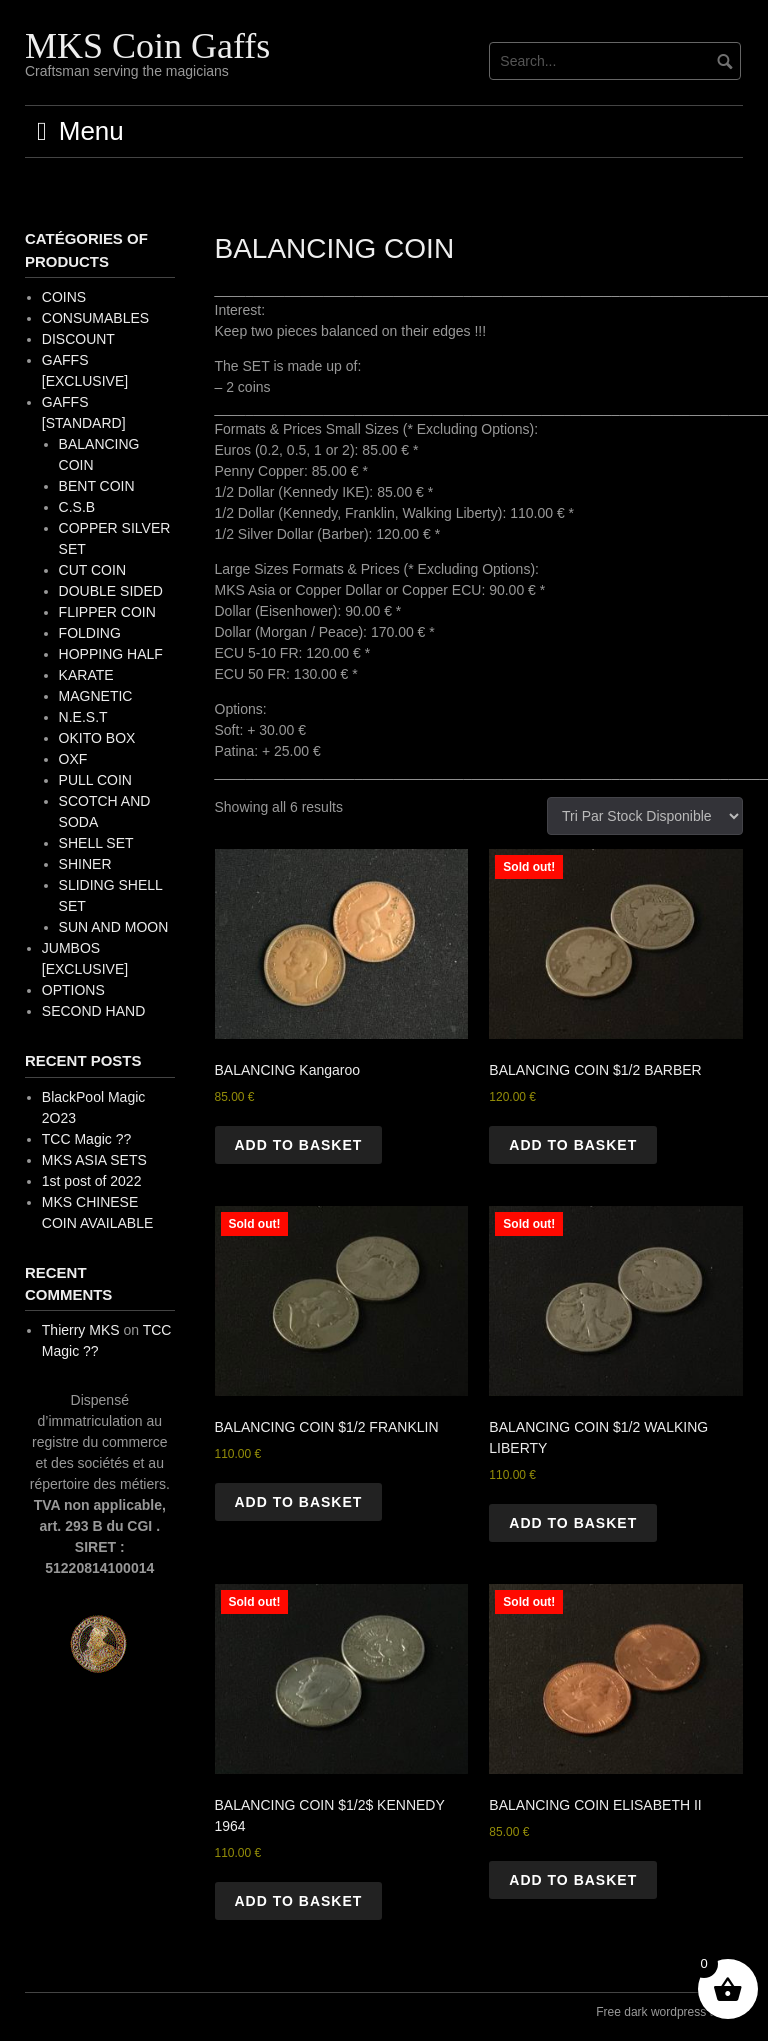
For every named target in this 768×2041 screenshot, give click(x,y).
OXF (73, 759)
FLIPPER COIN (107, 612)
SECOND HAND (93, 1011)
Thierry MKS (81, 1330)
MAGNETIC (96, 696)
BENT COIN (97, 486)
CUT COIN (92, 570)
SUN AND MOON (114, 927)
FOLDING (90, 633)
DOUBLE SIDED (111, 591)
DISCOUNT (78, 339)
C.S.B (77, 507)
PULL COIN (95, 780)
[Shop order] (645, 816)
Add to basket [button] (299, 1145)
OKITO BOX (97, 738)
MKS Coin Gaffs (147, 46)
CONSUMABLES (95, 318)
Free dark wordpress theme (669, 2012)
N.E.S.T (83, 717)
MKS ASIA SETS (94, 1160)
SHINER (85, 864)
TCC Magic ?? (86, 1139)
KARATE (86, 675)
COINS (64, 297)
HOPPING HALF (111, 654)
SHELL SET (96, 843)
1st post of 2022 (92, 1181)
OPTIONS (73, 990)
